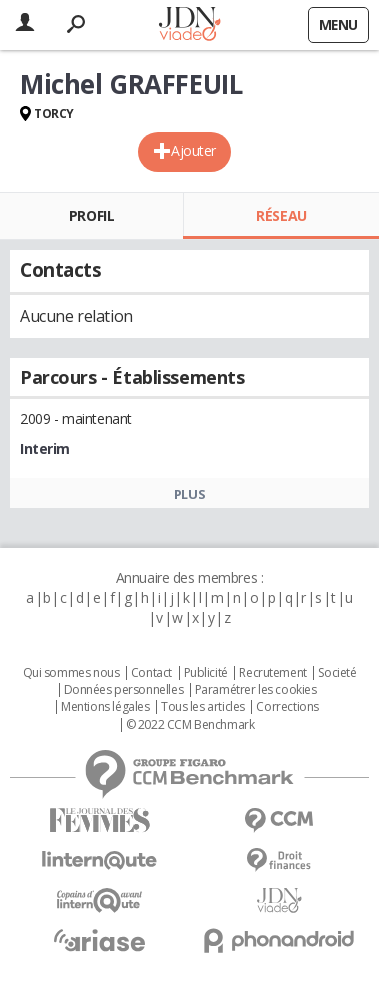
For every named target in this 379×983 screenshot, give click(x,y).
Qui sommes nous (71, 673)
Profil (91, 215)
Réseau (281, 215)
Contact (151, 673)
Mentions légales (105, 707)
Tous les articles (203, 707)
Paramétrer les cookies (256, 690)
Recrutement (272, 673)
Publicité (206, 673)
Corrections (287, 707)
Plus (189, 494)
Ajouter (193, 150)
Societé (337, 673)
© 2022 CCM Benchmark (190, 725)
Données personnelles (124, 690)
